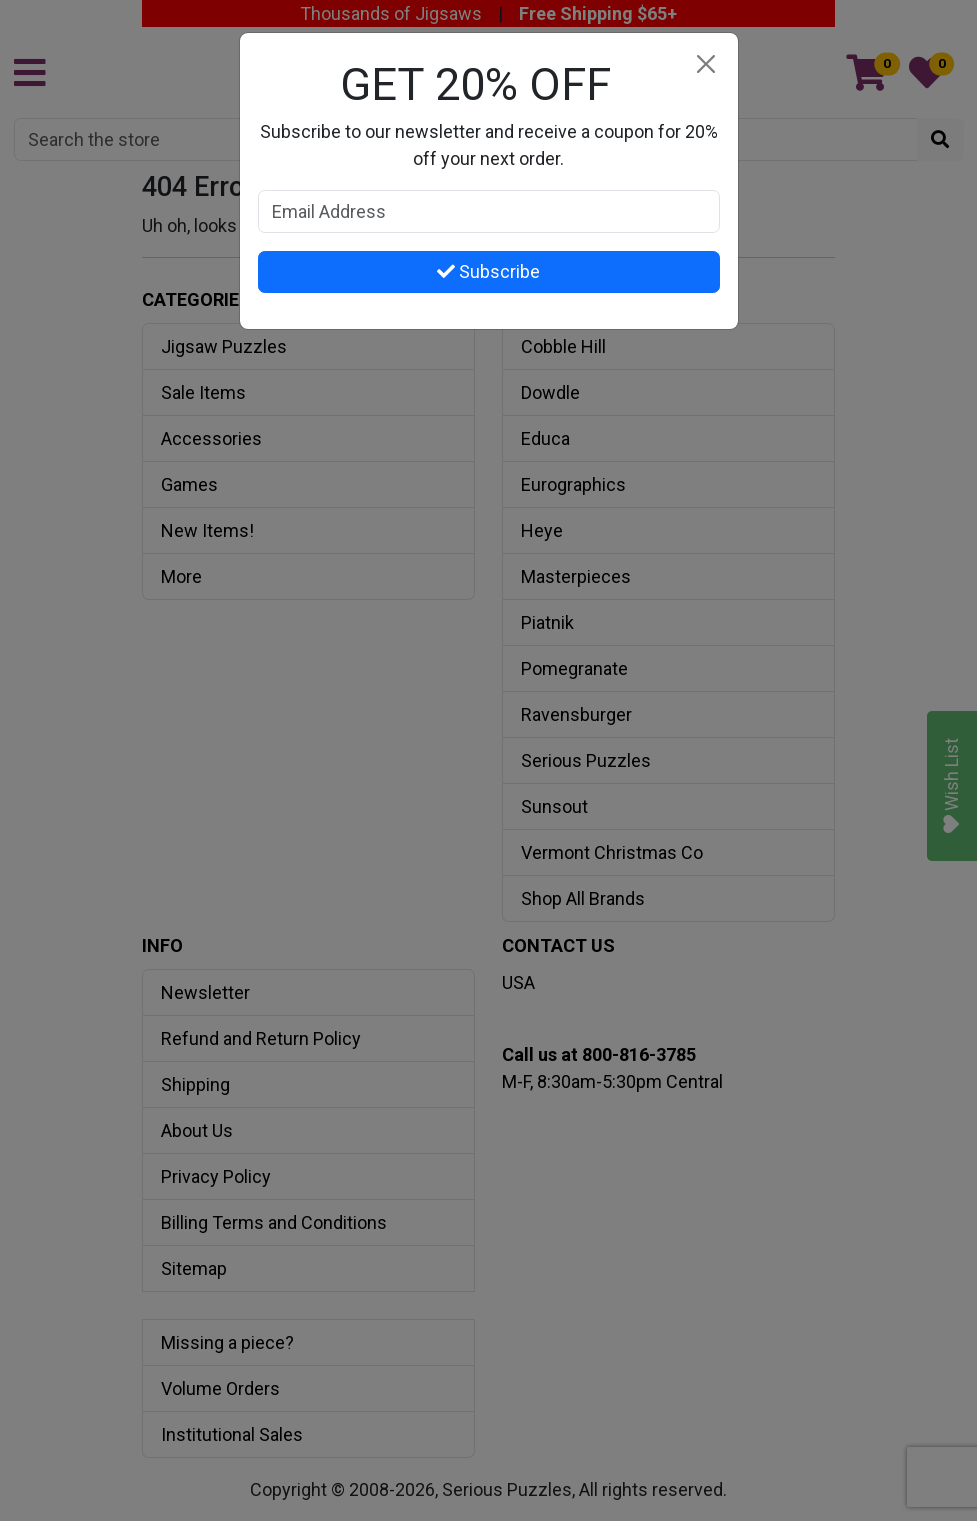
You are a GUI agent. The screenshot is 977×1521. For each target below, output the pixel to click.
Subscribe (488, 271)
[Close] (706, 64)
